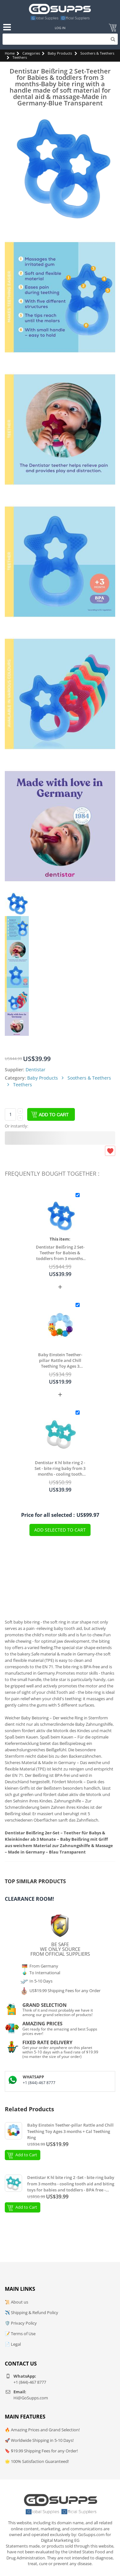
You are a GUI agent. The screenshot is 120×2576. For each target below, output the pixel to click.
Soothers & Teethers (97, 53)
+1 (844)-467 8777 (39, 2082)
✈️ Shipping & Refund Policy (31, 2312)
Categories (31, 53)
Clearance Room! (29, 1898)
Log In (60, 28)
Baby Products (60, 53)
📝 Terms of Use (20, 2333)
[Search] (60, 39)
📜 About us (16, 2302)
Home (10, 53)
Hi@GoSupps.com (30, 2398)
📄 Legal (13, 2344)
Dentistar (35, 1069)
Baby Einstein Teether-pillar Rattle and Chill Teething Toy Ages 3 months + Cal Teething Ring (60, 1360)
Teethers (19, 57)
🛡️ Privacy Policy (21, 2323)
